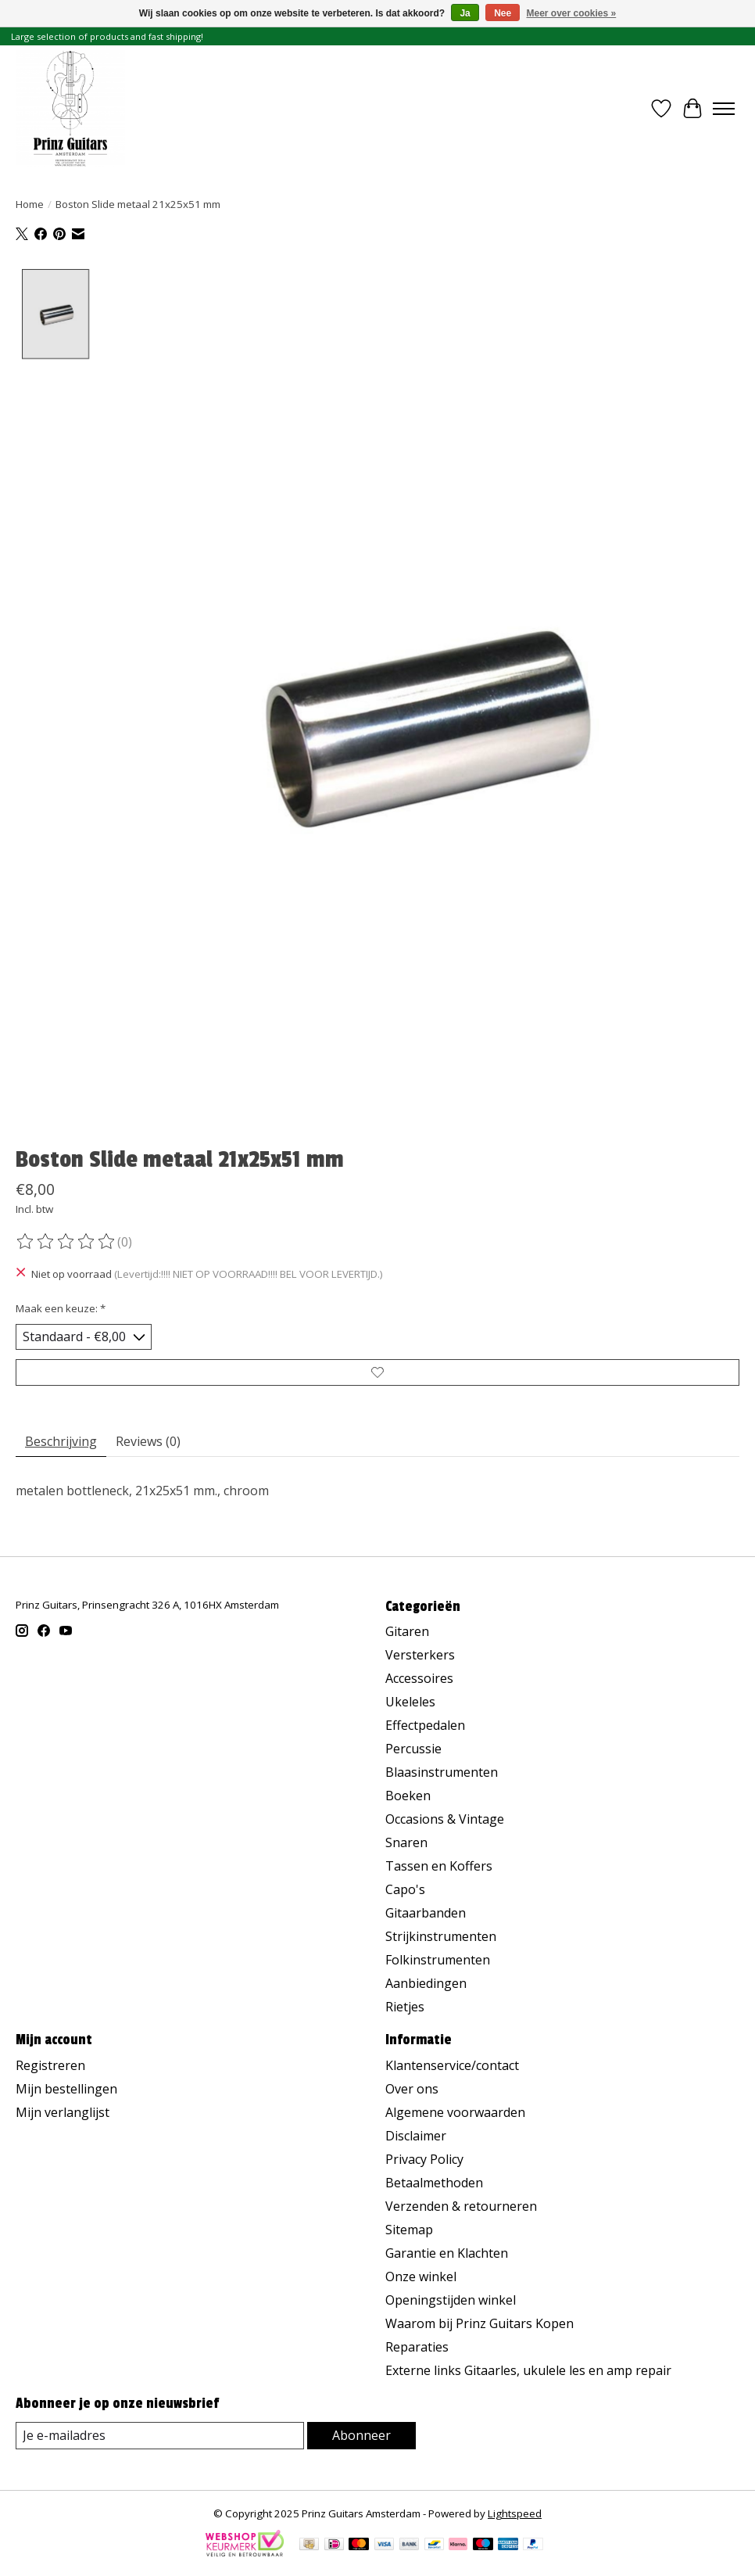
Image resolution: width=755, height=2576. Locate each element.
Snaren (406, 1842)
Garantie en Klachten (446, 2253)
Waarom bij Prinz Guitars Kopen (479, 2323)
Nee (502, 13)
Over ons (411, 2088)
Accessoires (419, 1678)
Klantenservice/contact (452, 2065)
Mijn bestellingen (66, 2088)
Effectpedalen (425, 1725)
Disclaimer (415, 2135)
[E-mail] (160, 2435)
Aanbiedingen (426, 1983)
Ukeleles (410, 1701)
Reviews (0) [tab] (148, 1441)
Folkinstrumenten (437, 1959)
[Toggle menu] (723, 108)
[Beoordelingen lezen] (66, 1241)
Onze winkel (420, 2276)
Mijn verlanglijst (62, 2112)
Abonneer (361, 2435)
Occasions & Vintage (444, 1819)
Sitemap (409, 2229)
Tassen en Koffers (438, 1866)
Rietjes (404, 2006)
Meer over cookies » (572, 13)
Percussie (413, 1748)
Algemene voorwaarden (455, 2112)
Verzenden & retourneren (461, 2206)
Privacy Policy (424, 2159)
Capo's (405, 1889)
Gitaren (407, 1631)
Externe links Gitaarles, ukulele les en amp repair (528, 2370)
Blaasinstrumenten (441, 1772)
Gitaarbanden (425, 1912)
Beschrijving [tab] (61, 1441)
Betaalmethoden (434, 2182)
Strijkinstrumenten (440, 1936)
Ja (465, 13)
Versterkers (420, 1654)
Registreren (50, 2065)
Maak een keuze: (61, 1308)
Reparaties (417, 2346)
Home (30, 204)
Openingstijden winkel (450, 2300)
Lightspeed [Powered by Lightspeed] (515, 2513)
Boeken (408, 1795)
